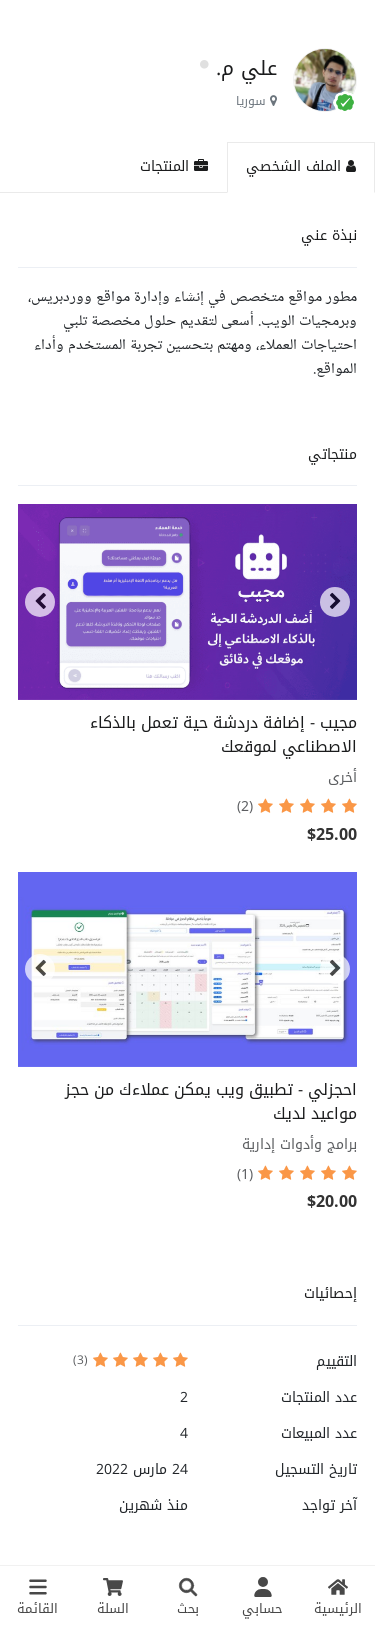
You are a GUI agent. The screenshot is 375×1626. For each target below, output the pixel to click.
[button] (40, 602)
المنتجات (174, 166)
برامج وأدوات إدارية (299, 1144)
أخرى (342, 777)
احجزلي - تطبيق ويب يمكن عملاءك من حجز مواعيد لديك (211, 1101)
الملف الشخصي (301, 166)
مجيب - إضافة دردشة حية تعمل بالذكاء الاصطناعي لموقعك (223, 734)
